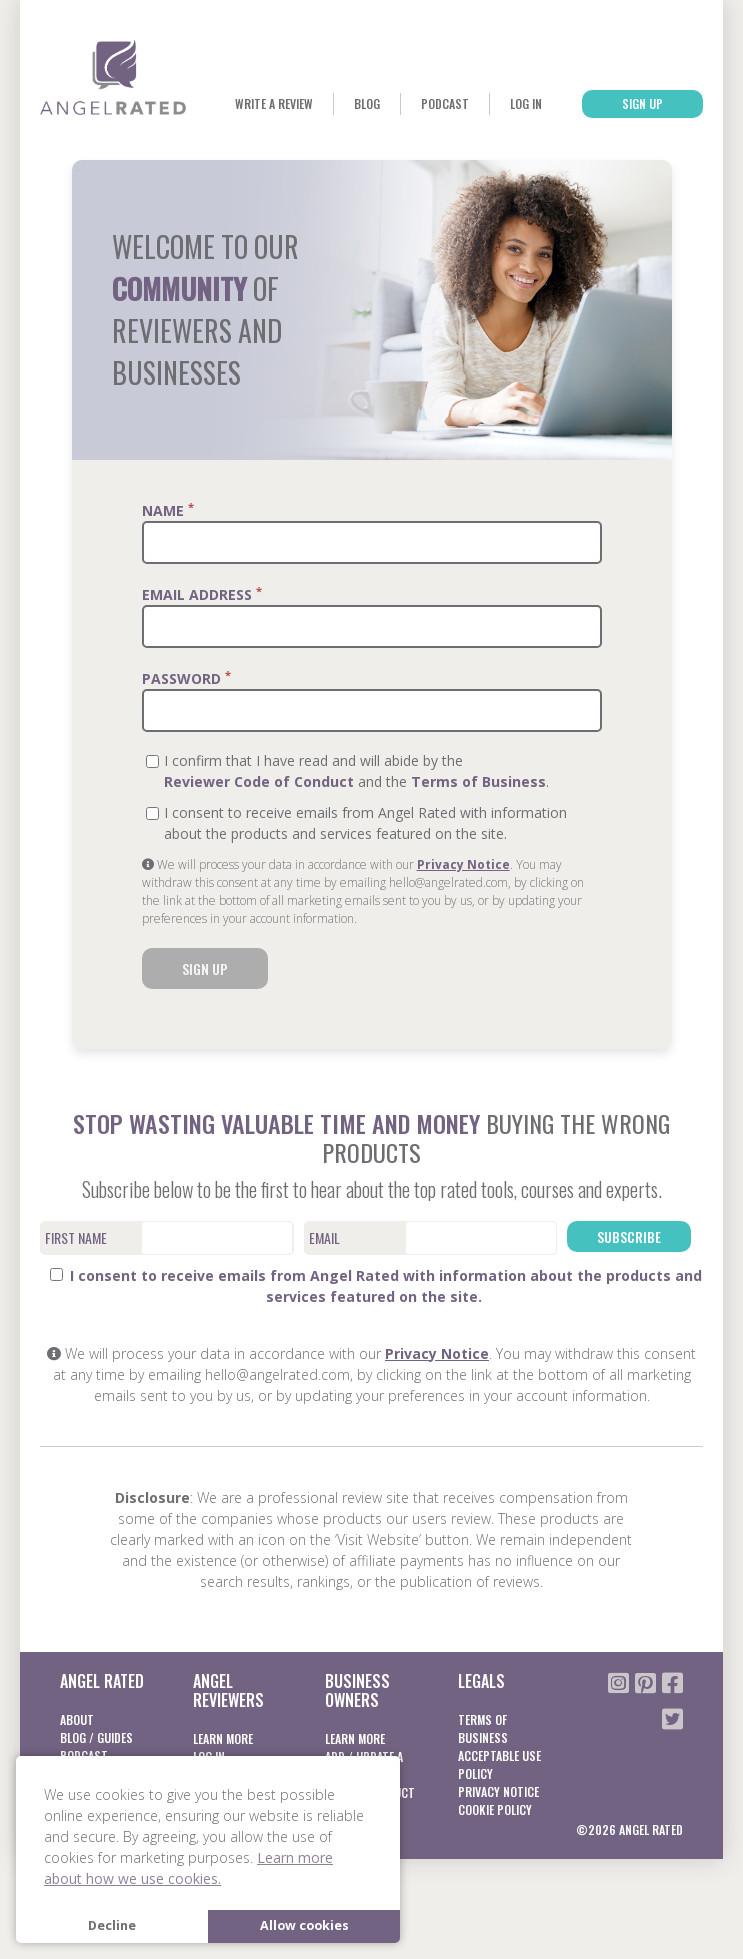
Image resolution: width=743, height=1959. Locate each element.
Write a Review (274, 103)
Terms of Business (478, 781)
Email (324, 1237)
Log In (526, 103)
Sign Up (642, 103)
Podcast (445, 103)
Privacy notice (498, 1791)
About (77, 1719)
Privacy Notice (463, 864)
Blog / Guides (96, 1737)
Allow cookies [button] (304, 1925)
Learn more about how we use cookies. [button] (188, 1868)
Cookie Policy (495, 1809)
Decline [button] (112, 1925)
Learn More (223, 1738)
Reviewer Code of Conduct (259, 781)
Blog (367, 103)
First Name (76, 1237)
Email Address (202, 594)
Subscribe (629, 1236)
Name (168, 510)
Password (186, 678)
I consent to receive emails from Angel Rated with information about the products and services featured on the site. (376, 1286)
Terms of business (483, 1728)
